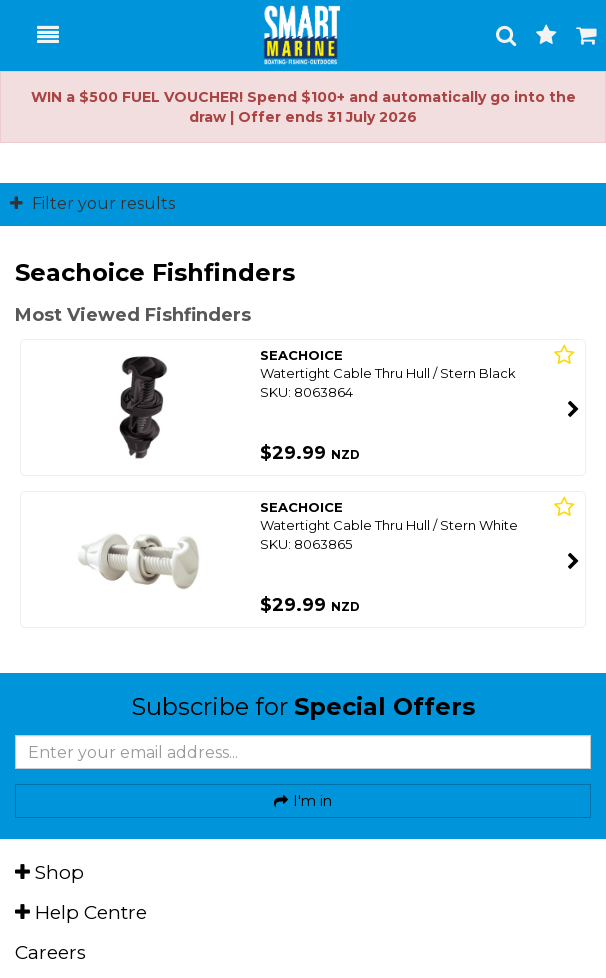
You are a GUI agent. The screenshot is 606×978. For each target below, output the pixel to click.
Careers (50, 952)
